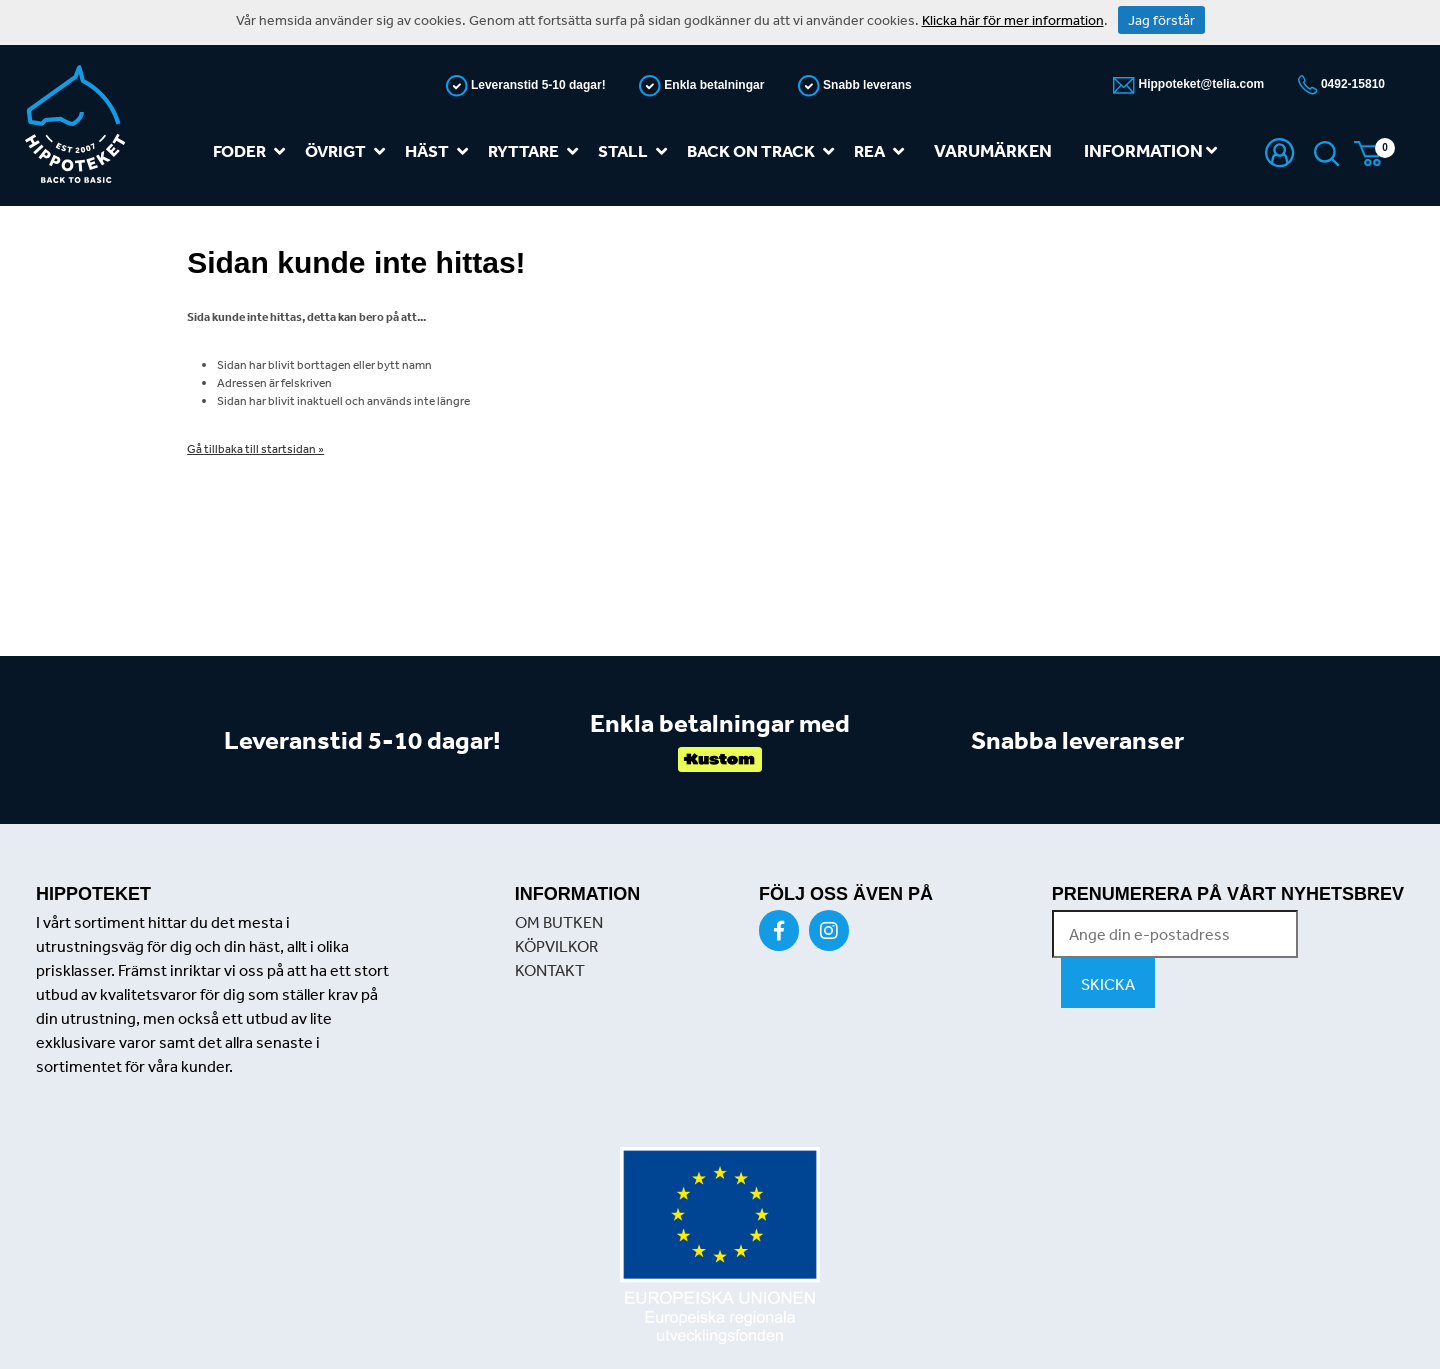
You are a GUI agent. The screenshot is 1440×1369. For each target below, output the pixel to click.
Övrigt (349, 151)
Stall (636, 151)
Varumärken (993, 150)
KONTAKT (550, 970)
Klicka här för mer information (1013, 20)
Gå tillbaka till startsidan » (255, 449)
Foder (253, 151)
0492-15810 (1351, 84)
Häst (440, 151)
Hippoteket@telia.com (1199, 84)
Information (1150, 150)
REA (883, 151)
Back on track (764, 151)
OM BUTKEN (559, 922)
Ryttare (537, 151)
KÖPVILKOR (556, 946)
